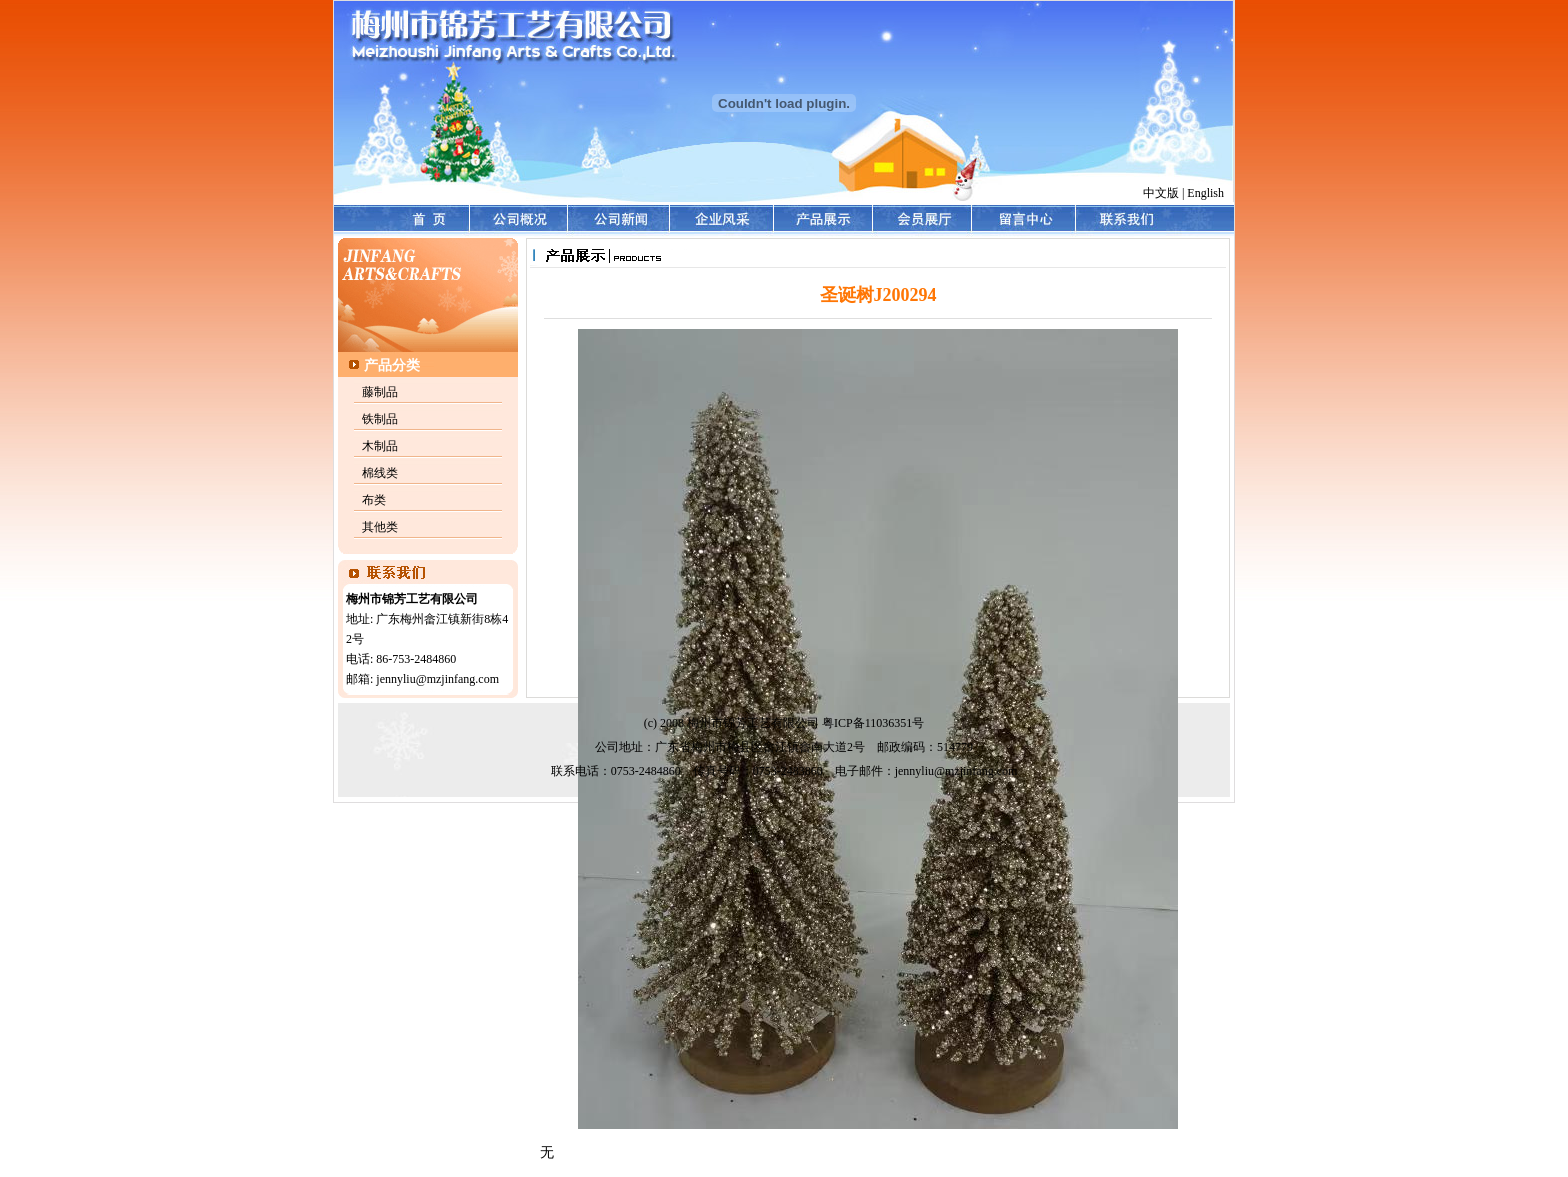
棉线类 (380, 473)
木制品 (380, 446)
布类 (374, 500)
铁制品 (380, 419)
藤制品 (380, 392)
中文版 (1161, 193)
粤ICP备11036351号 (873, 723)
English (1205, 193)
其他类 (380, 527)
